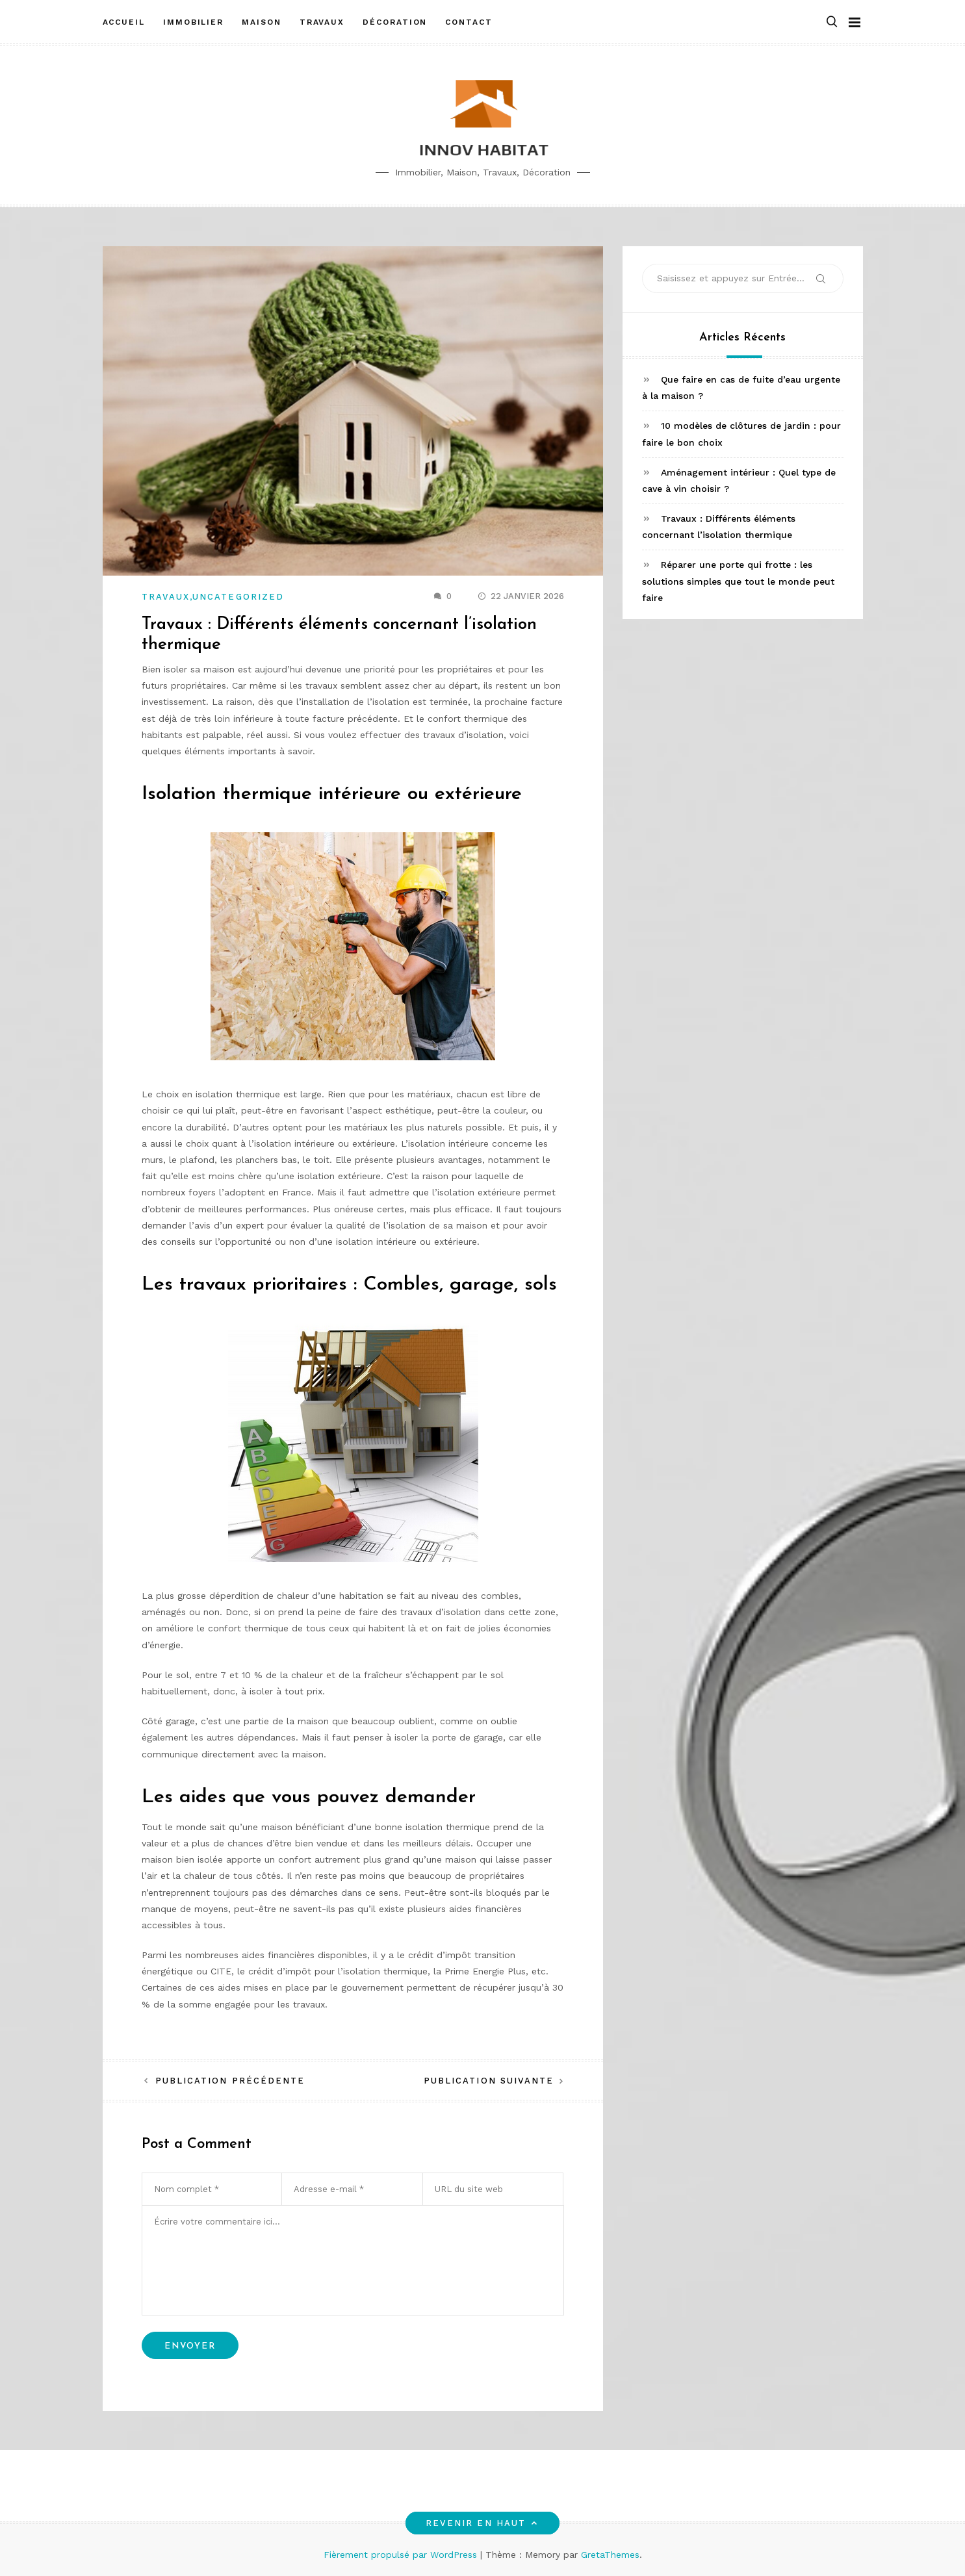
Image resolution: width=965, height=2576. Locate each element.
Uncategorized (238, 597)
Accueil (124, 21)
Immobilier (193, 21)
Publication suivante (489, 2080)
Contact (468, 21)
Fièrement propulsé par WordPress (402, 2554)
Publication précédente (230, 2080)
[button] (832, 22)
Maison (261, 21)
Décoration (395, 21)
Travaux (322, 21)
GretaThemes (610, 2554)
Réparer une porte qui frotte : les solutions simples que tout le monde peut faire (738, 580)
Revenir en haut (482, 2523)
